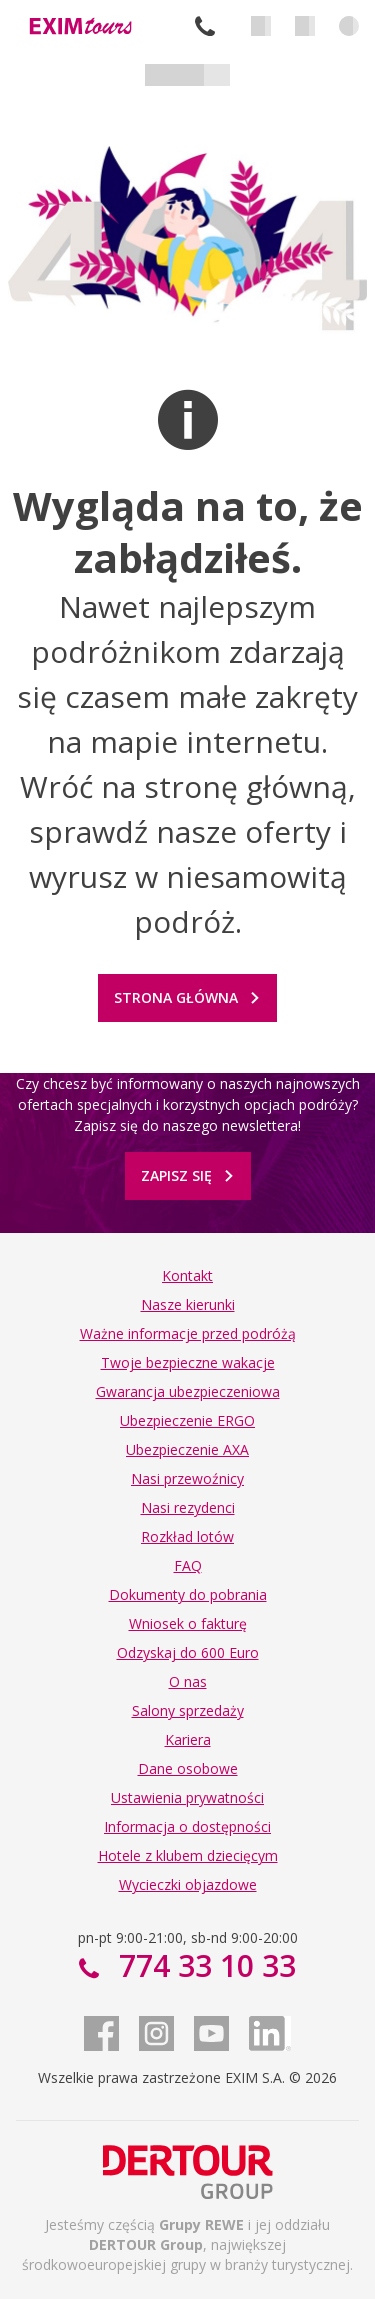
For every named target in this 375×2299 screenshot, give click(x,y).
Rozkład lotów (187, 1536)
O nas (188, 1681)
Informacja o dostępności (187, 1826)
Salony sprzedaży (188, 1710)
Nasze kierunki (188, 1304)
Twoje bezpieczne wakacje (188, 1362)
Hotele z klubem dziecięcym (188, 1855)
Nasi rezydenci (188, 1507)
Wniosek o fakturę (188, 1623)
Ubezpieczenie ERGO (187, 1420)
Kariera (188, 1739)
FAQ (188, 1565)
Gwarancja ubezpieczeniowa (188, 1391)
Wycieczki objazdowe (188, 1884)
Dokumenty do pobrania (188, 1594)
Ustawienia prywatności (187, 1797)
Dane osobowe (188, 1768)
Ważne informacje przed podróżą (188, 1333)
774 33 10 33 (205, 26)
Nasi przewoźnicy (187, 1478)
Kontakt (187, 1275)
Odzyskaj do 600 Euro (188, 1652)
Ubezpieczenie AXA (187, 1449)
